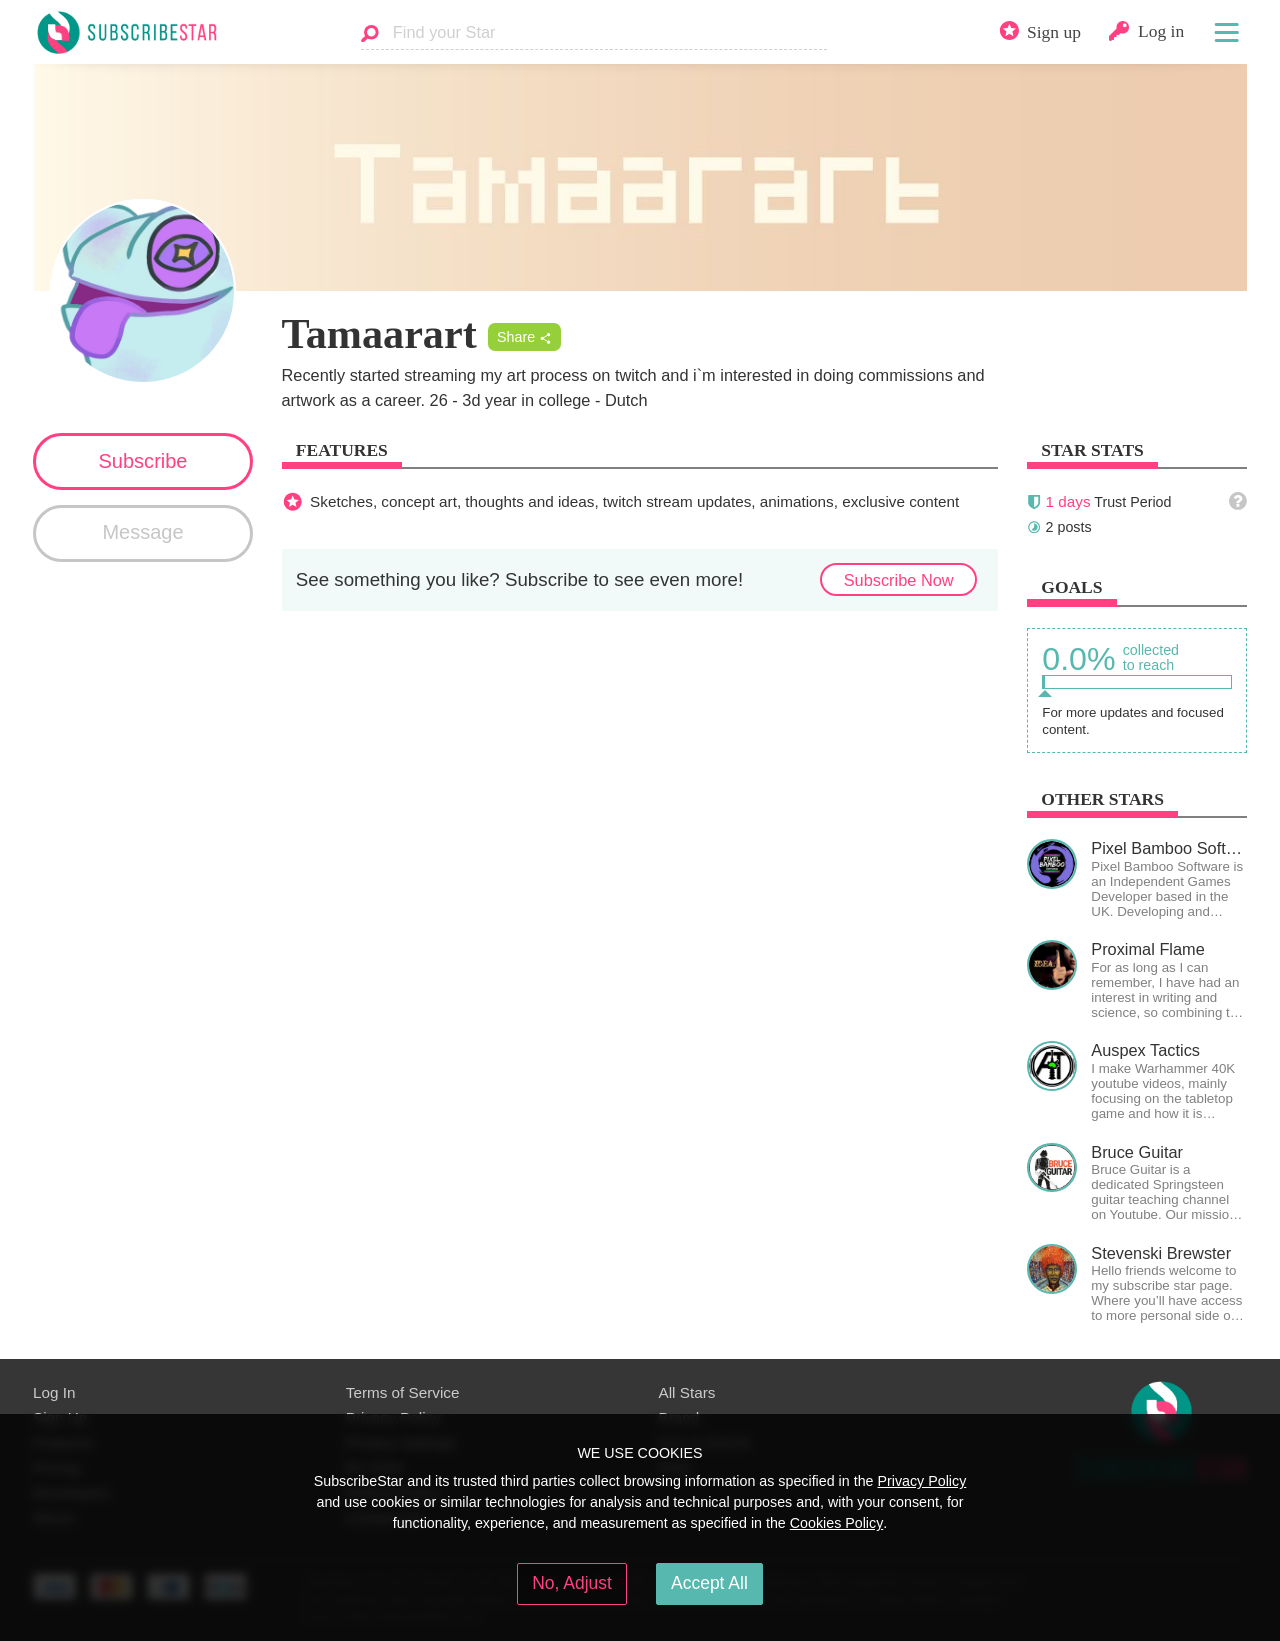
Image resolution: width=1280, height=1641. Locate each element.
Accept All (709, 1583)
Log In (54, 1392)
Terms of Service (403, 1392)
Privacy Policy (921, 1481)
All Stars (687, 1392)
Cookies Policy (837, 1523)
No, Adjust (572, 1583)
